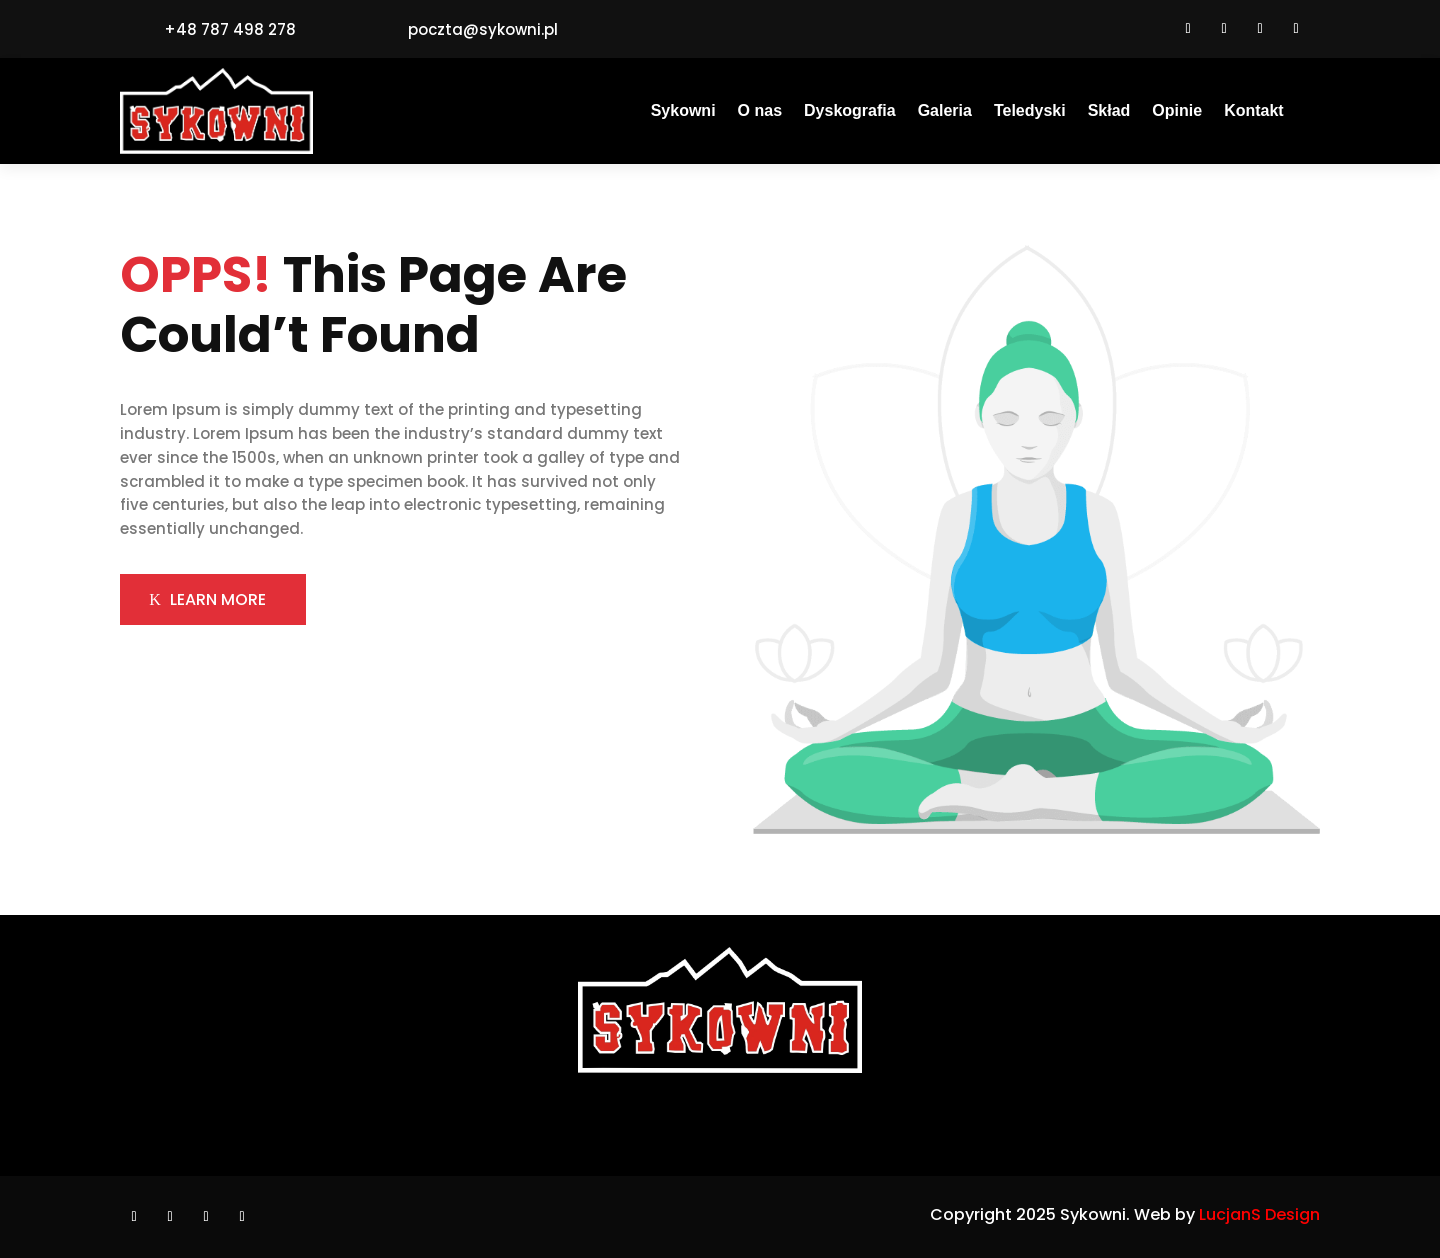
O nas (760, 111)
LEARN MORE (218, 599)
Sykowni (683, 111)
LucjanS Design (1259, 1214)
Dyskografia (850, 111)
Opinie (1177, 111)
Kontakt (1254, 111)
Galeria (945, 111)
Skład (1109, 111)
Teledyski (1030, 111)
